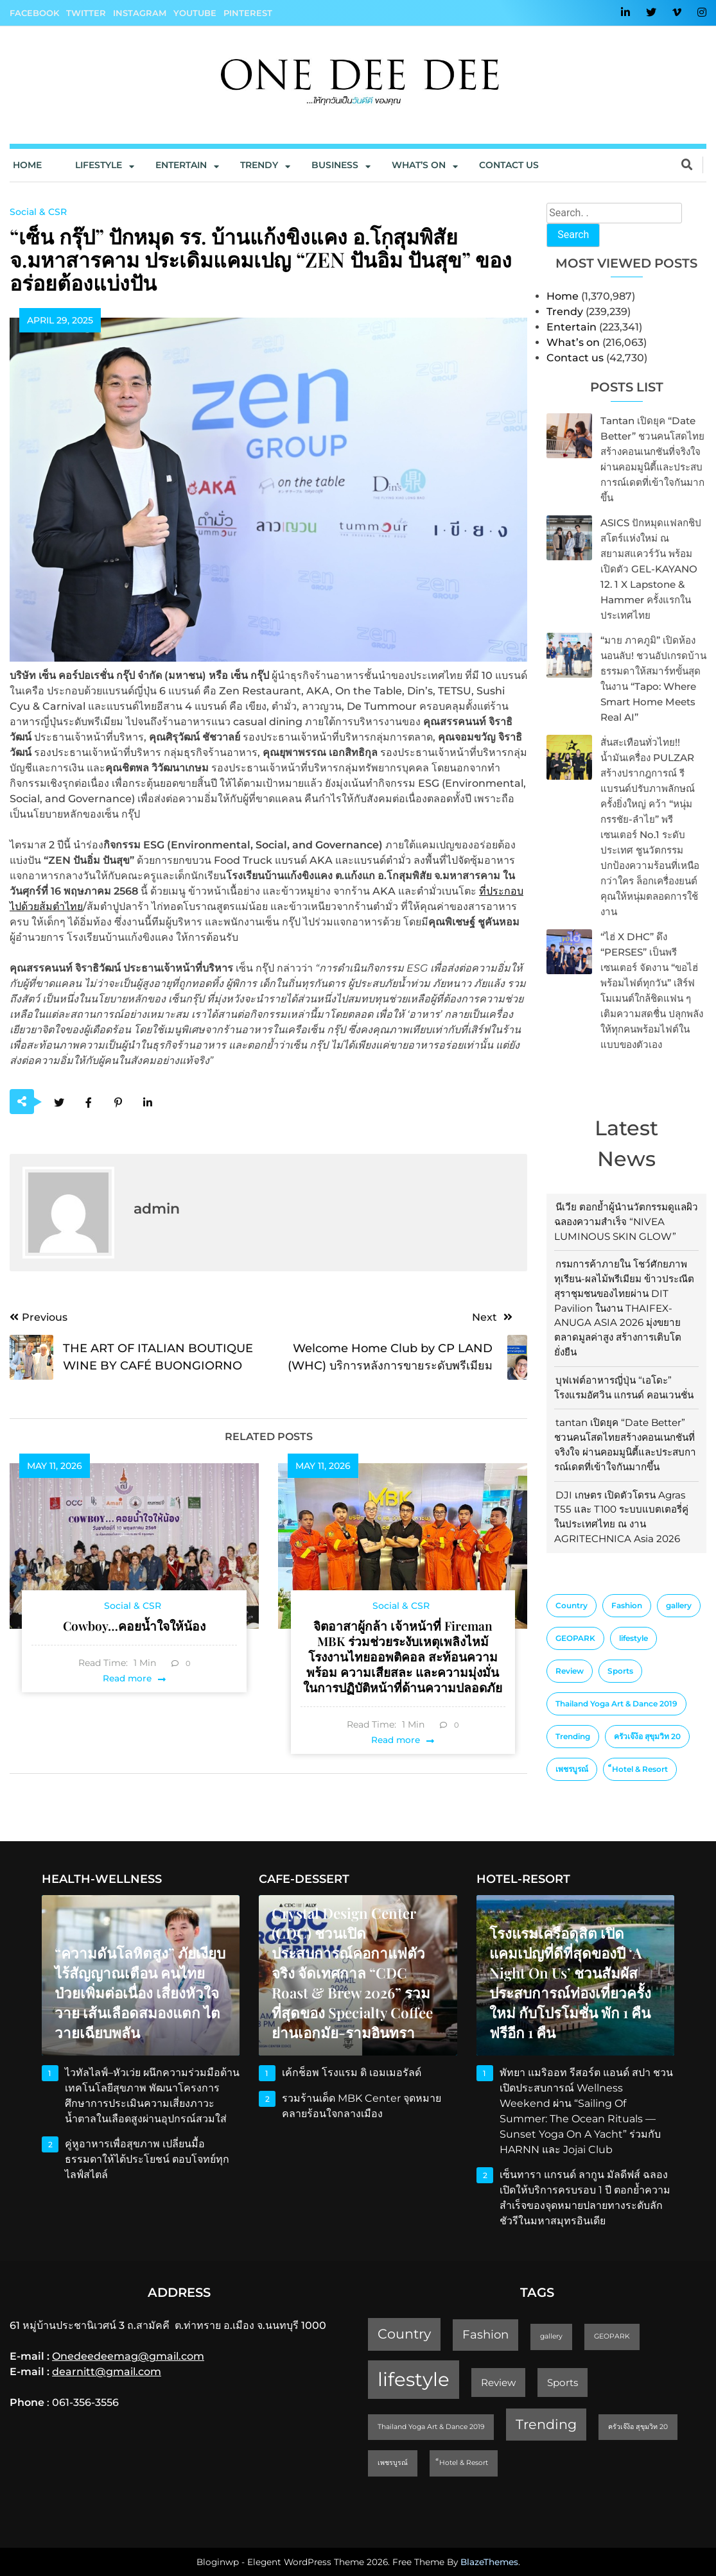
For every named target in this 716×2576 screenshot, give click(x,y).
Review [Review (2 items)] (569, 1671)
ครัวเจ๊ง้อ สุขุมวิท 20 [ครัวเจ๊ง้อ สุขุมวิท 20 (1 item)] (647, 1736)
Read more (127, 1678)
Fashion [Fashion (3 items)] (626, 1605)
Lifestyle (98, 165)
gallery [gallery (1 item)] (679, 1605)
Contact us (509, 165)
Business (334, 165)
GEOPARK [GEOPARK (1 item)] (575, 1638)
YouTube (194, 13)
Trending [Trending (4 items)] (572, 1736)
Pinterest (247, 13)
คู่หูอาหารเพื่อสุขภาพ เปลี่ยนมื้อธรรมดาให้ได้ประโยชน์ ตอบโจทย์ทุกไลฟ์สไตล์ (147, 2159)
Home (27, 165)
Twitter (86, 13)
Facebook (34, 13)
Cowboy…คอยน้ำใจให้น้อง (134, 1625)
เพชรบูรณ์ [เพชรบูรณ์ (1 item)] (571, 1769)
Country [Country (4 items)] (571, 1605)
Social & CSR (38, 212)
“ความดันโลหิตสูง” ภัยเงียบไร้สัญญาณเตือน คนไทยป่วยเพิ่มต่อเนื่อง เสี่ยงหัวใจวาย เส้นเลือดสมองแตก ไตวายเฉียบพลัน (140, 1992)
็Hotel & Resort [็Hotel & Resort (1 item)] (640, 1769)
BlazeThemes (489, 2562)
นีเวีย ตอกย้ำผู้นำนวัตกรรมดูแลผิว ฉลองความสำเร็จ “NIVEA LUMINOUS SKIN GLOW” (626, 1221)
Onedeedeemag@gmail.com (128, 2356)
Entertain (181, 165)
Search (573, 234)
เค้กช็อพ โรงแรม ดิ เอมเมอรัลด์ (351, 2072)
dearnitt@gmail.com (106, 2372)
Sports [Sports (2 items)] (620, 1671)
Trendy (259, 165)
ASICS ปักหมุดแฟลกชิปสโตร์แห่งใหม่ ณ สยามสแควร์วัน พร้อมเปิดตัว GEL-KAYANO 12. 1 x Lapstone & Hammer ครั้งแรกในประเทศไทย (650, 569)
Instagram (139, 13)
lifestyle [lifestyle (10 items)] (633, 1638)
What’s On (419, 165)
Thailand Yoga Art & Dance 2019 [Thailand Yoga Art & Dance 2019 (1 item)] (616, 1703)
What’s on (573, 342)
